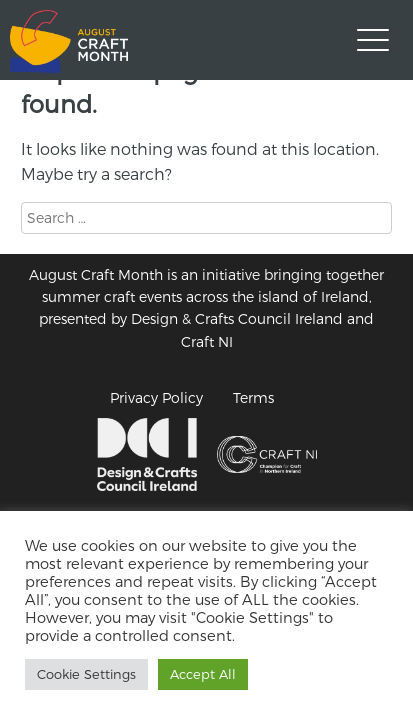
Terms (253, 397)
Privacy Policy (156, 397)
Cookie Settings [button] (86, 674)
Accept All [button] (203, 674)
